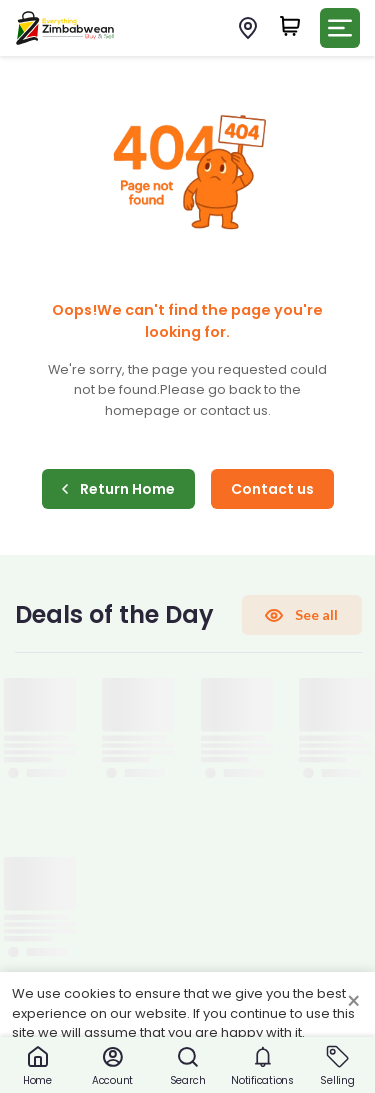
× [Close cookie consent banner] (353, 1002)
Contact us (272, 489)
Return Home (118, 489)
